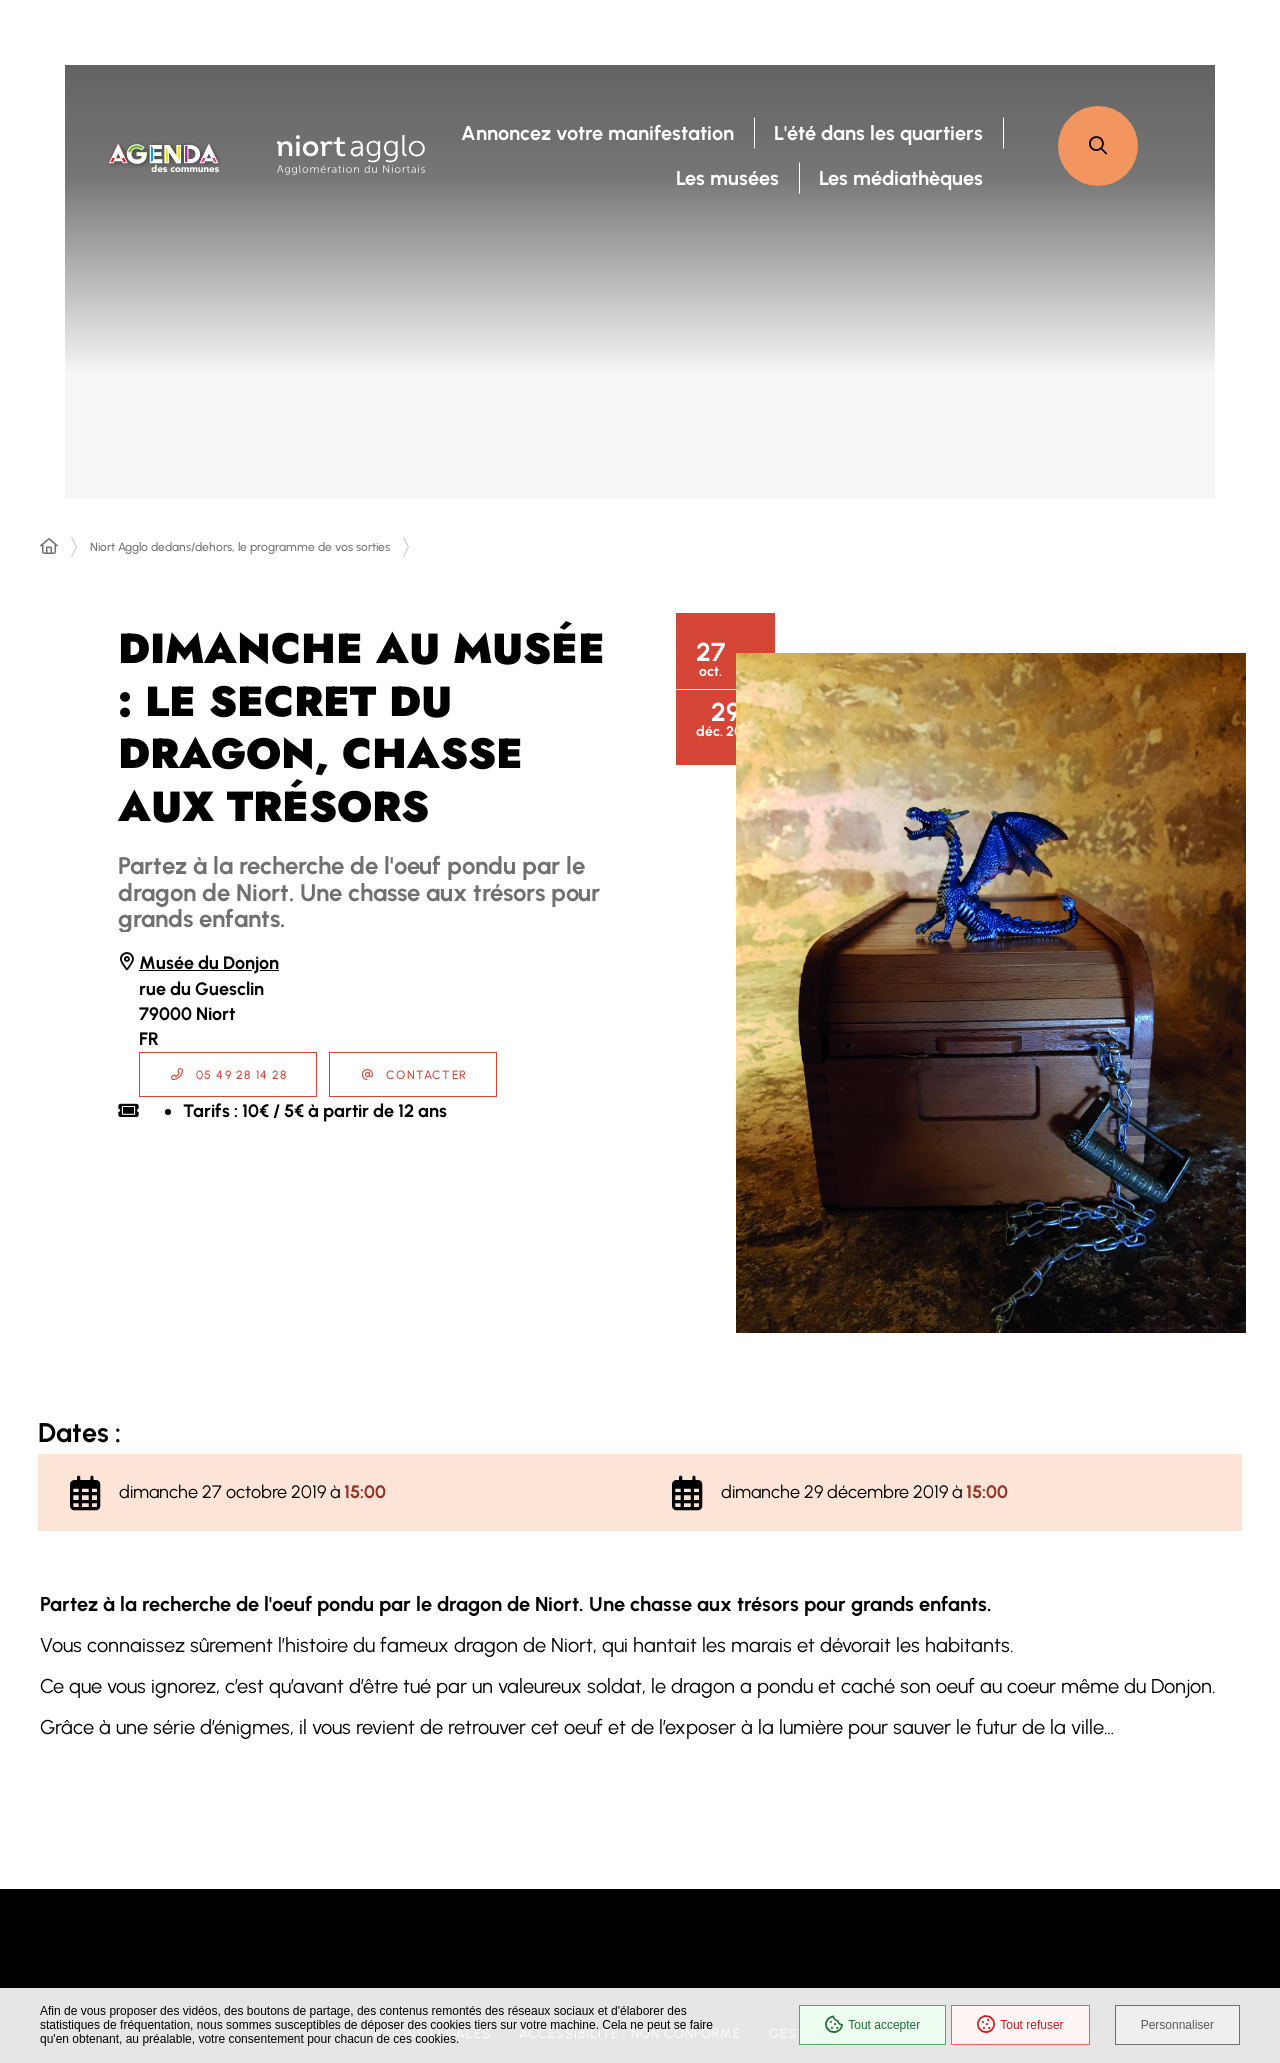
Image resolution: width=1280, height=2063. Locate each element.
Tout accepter (872, 2025)
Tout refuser (1020, 2025)
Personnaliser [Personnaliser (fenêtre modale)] (1177, 2025)
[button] (1098, 146)
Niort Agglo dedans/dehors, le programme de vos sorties (240, 547)
